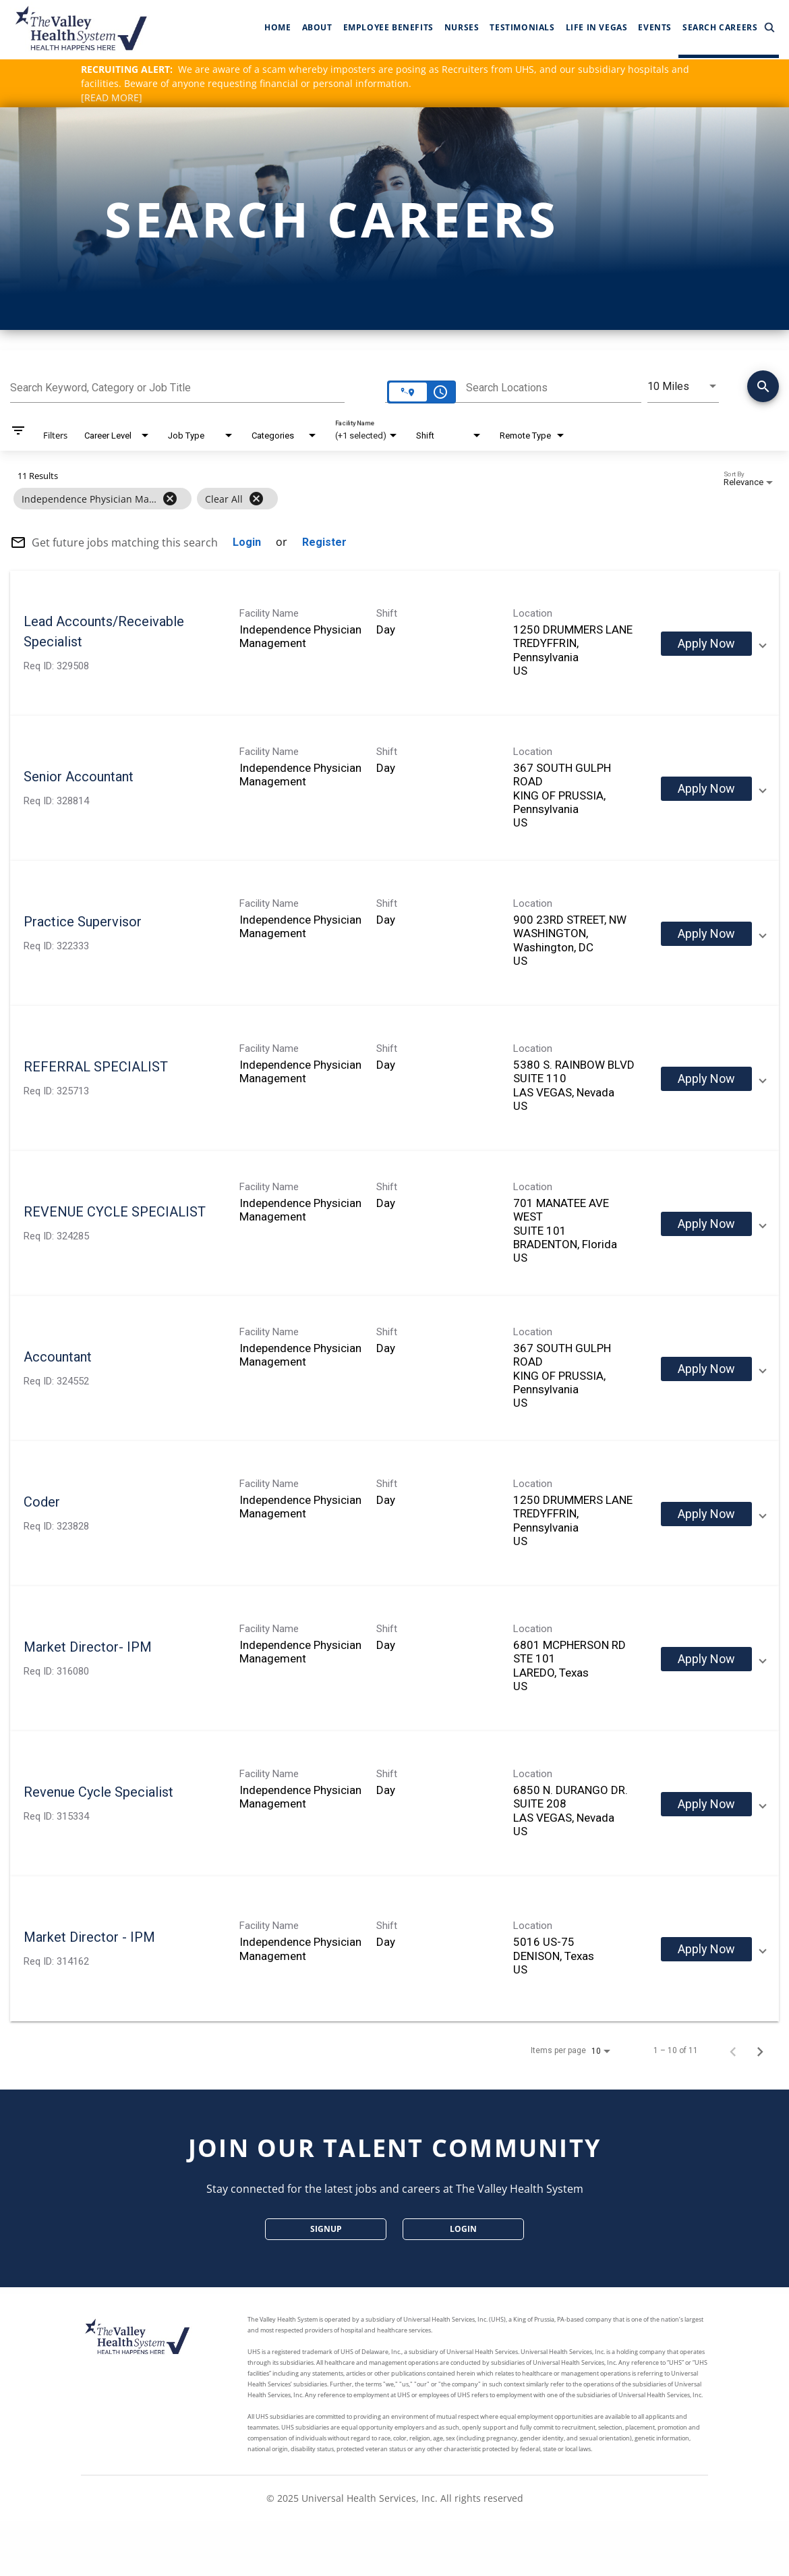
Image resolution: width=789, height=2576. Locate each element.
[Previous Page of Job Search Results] (733, 2050)
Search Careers (728, 28)
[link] (394, 643)
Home (277, 27)
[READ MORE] (111, 97)
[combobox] (177, 386)
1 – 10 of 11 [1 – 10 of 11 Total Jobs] (675, 2050)
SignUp (326, 2229)
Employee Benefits (388, 27)
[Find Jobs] (763, 388)
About (317, 27)
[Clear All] (256, 498)
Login (463, 2229)
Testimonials (522, 27)
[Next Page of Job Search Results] (760, 2050)
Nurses (461, 27)
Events (655, 27)
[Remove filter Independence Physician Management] (169, 498)
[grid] (368, 498)
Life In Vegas (597, 27)
